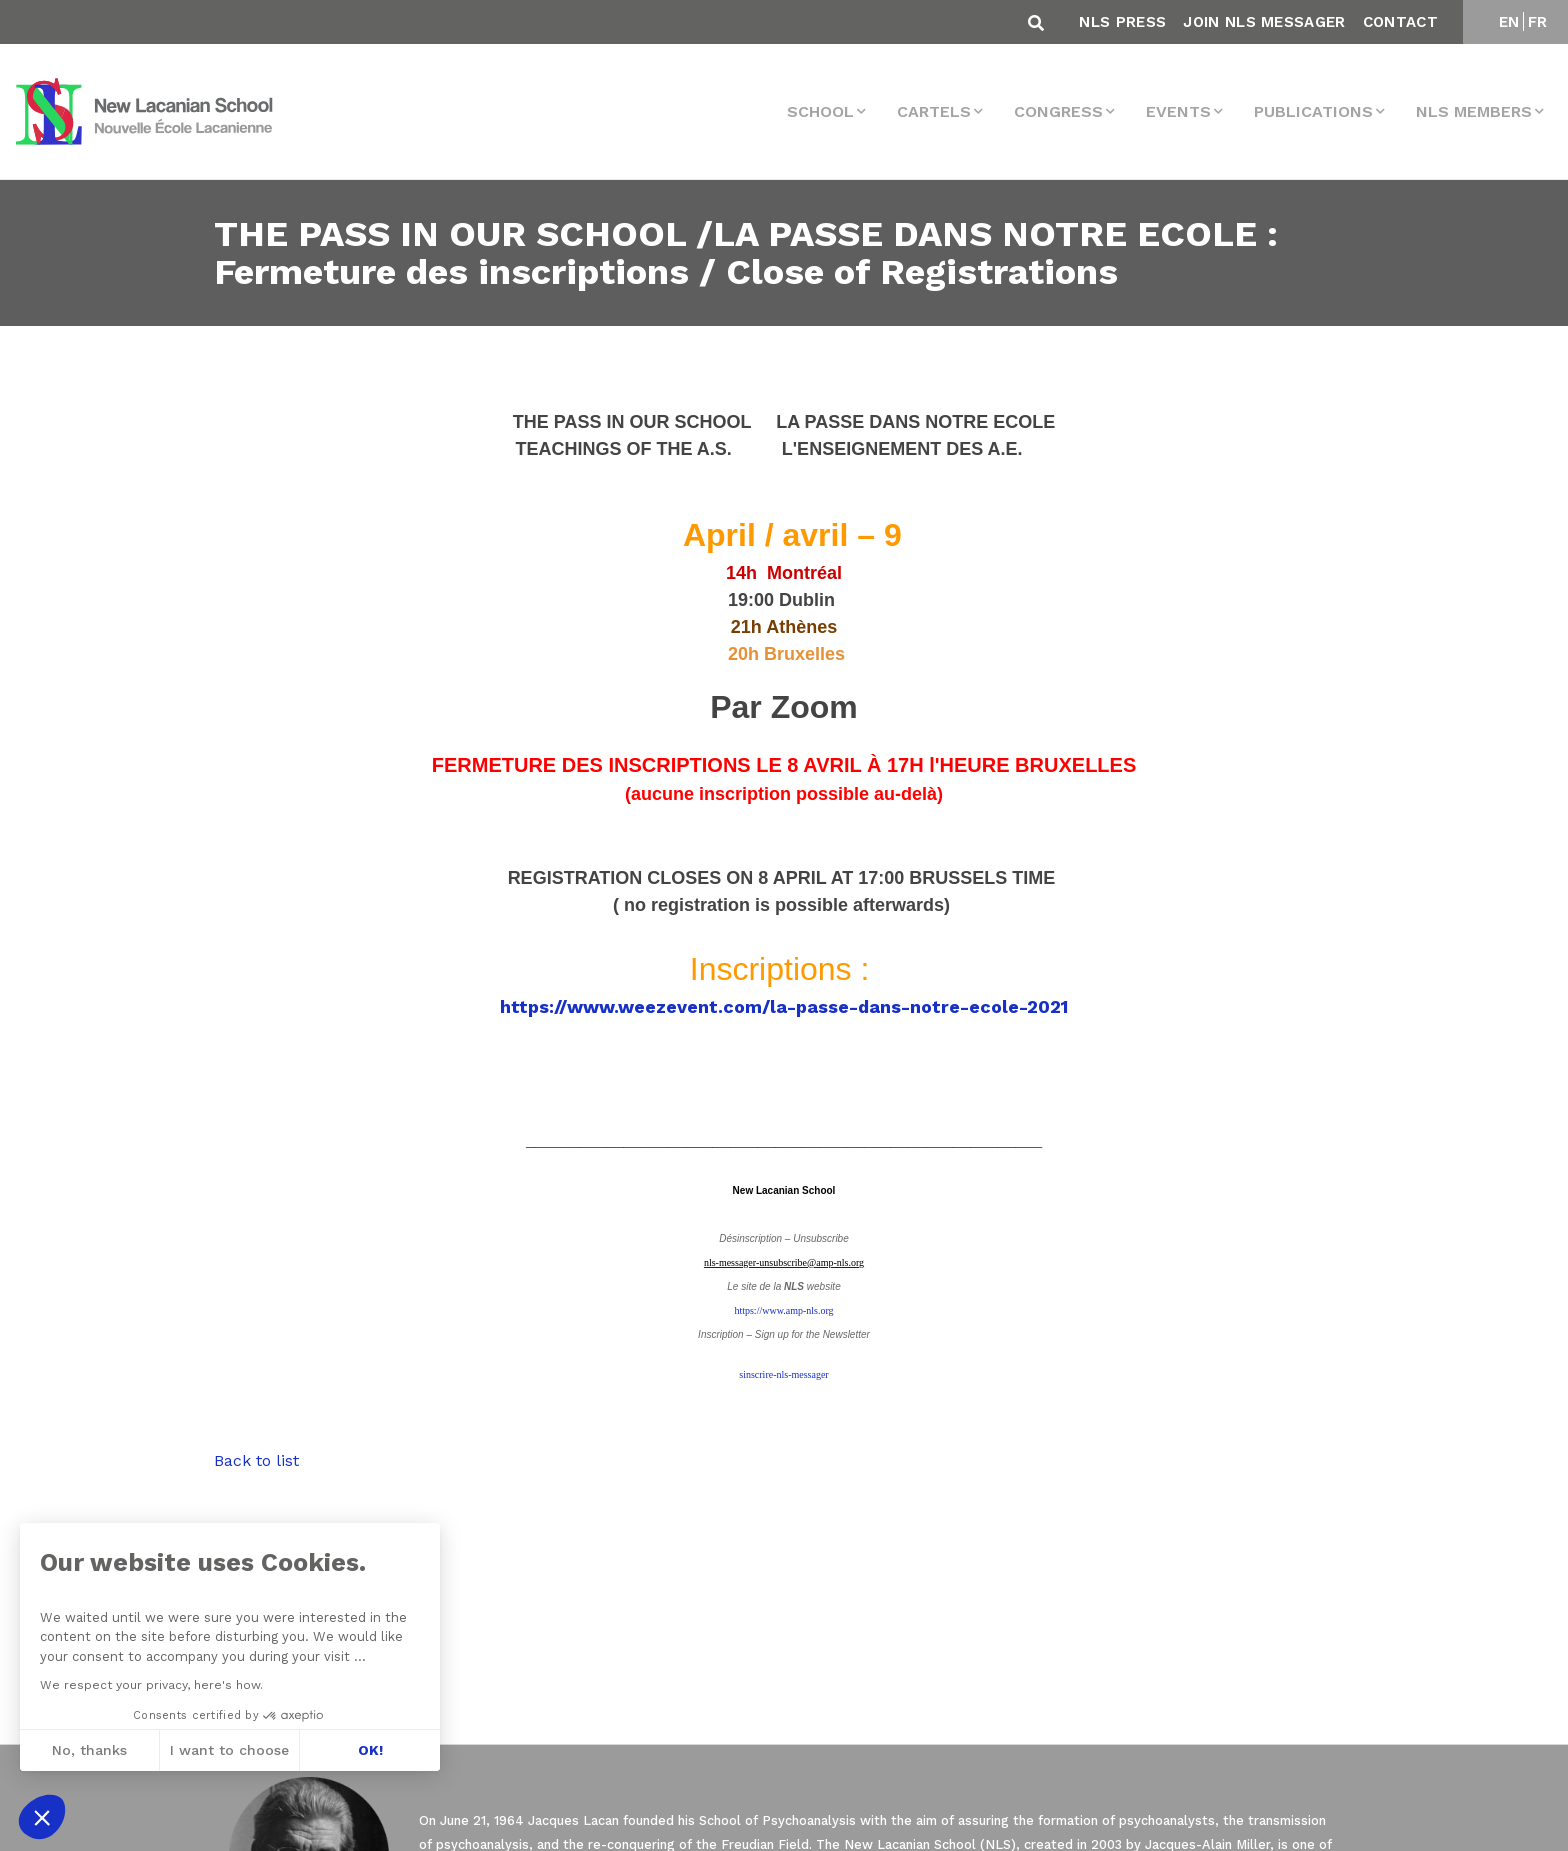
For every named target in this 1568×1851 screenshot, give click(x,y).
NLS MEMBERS (1474, 111)
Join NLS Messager (1264, 22)
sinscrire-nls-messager (783, 1374)
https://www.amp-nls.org (783, 1310)
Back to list (256, 1460)
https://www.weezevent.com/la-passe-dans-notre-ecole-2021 (784, 1006)
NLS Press (1122, 22)
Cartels (934, 111)
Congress (1058, 111)
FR (1538, 22)
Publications (1313, 111)
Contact (1400, 22)
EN (1509, 22)
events (1178, 111)
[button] (42, 1817)
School (820, 111)
